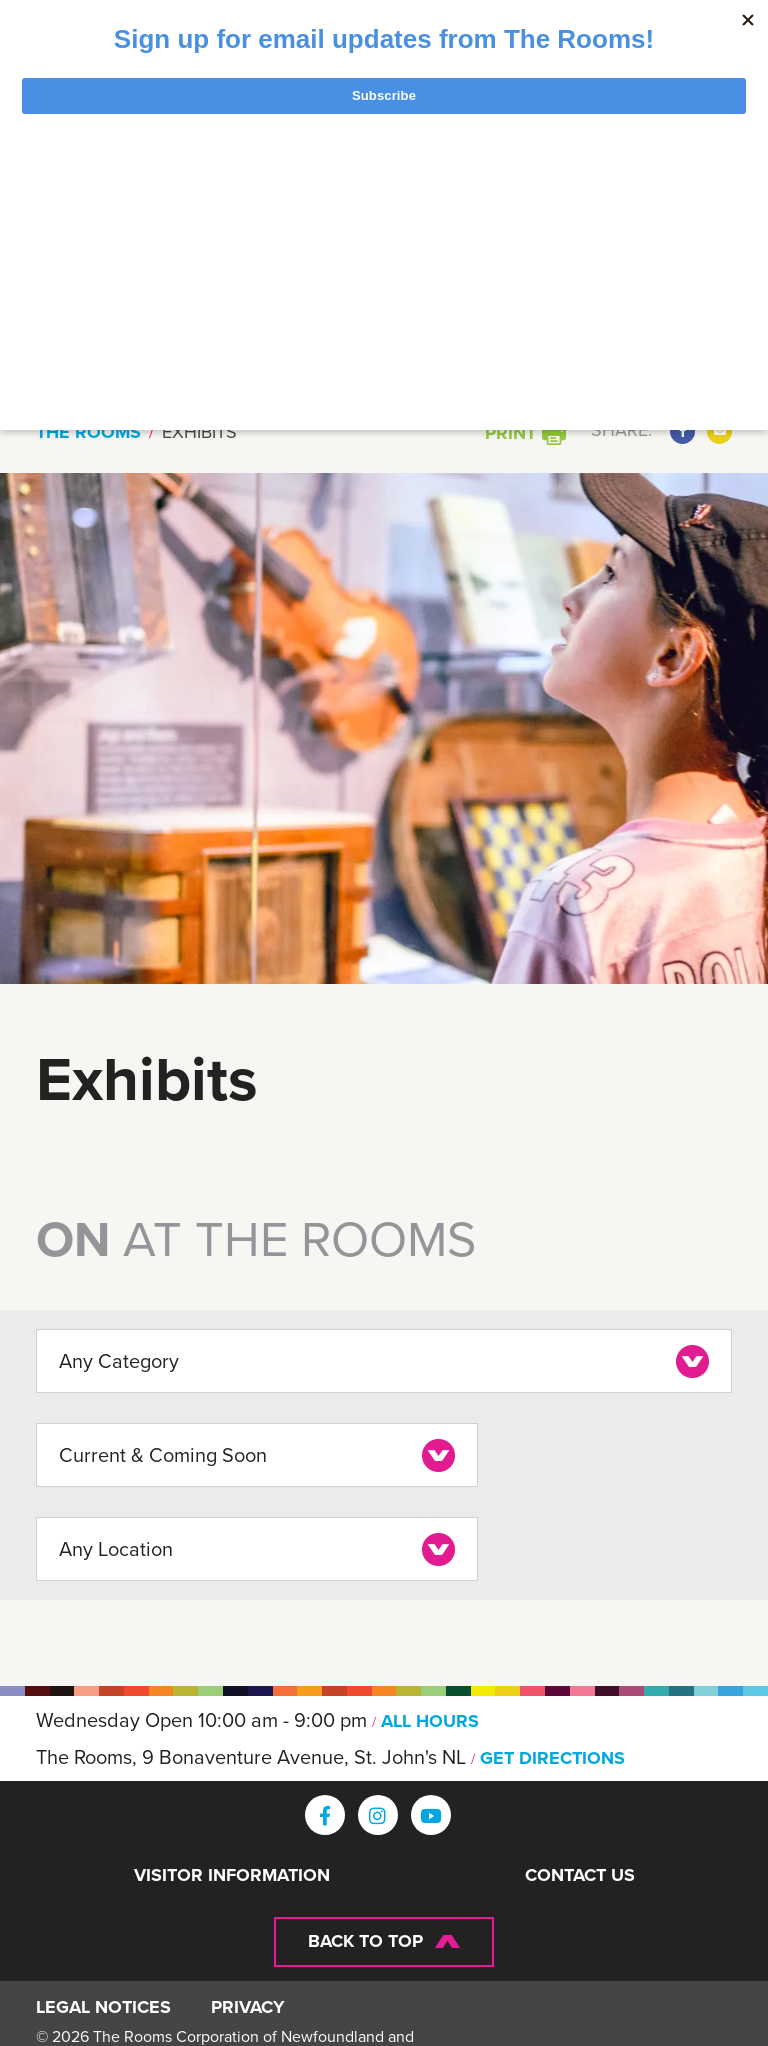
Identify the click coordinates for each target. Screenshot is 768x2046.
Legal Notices (103, 2011)
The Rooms (88, 432)
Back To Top (365, 1936)
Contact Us (580, 1871)
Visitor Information (232, 1871)
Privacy (248, 2011)
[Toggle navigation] (617, 228)
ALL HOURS (432, 1716)
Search (650, 341)
